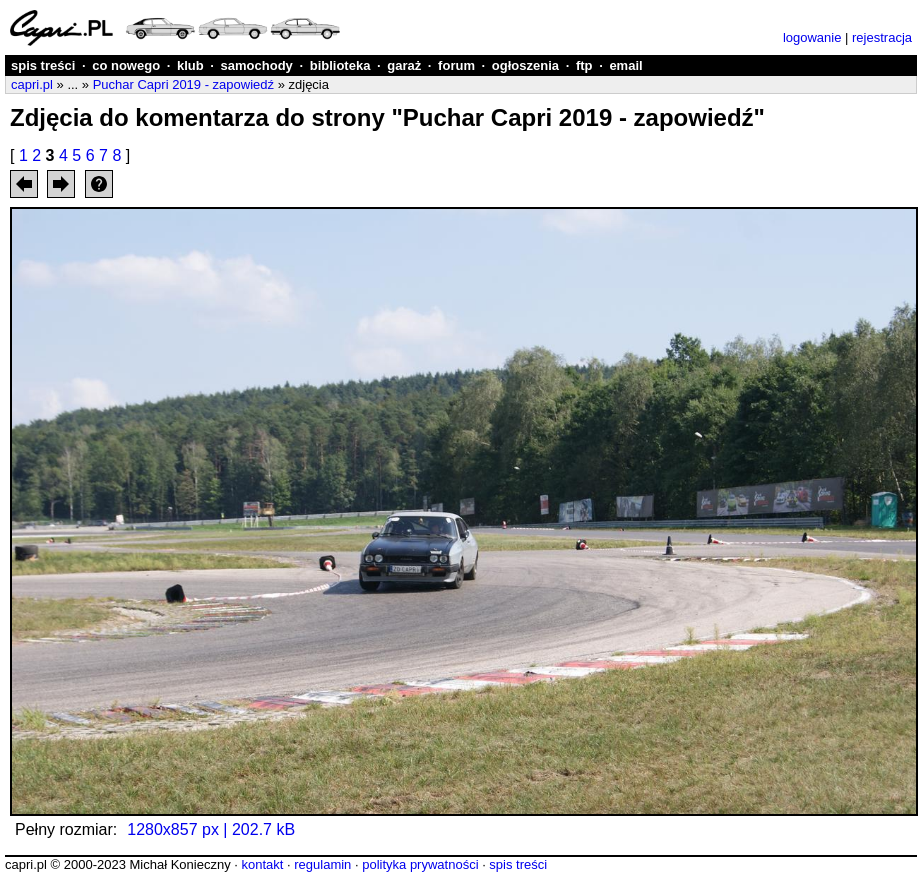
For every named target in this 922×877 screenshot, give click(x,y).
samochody (257, 65)
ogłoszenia (525, 65)
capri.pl (32, 84)
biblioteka (340, 65)
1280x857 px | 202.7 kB (211, 829)
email (625, 65)
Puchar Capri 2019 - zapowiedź (183, 84)
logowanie (812, 37)
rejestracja (882, 37)
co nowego (126, 65)
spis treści (43, 65)
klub (190, 65)
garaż (404, 65)
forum (456, 65)
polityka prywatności (420, 864)
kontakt (262, 864)
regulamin (322, 864)
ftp (584, 65)
